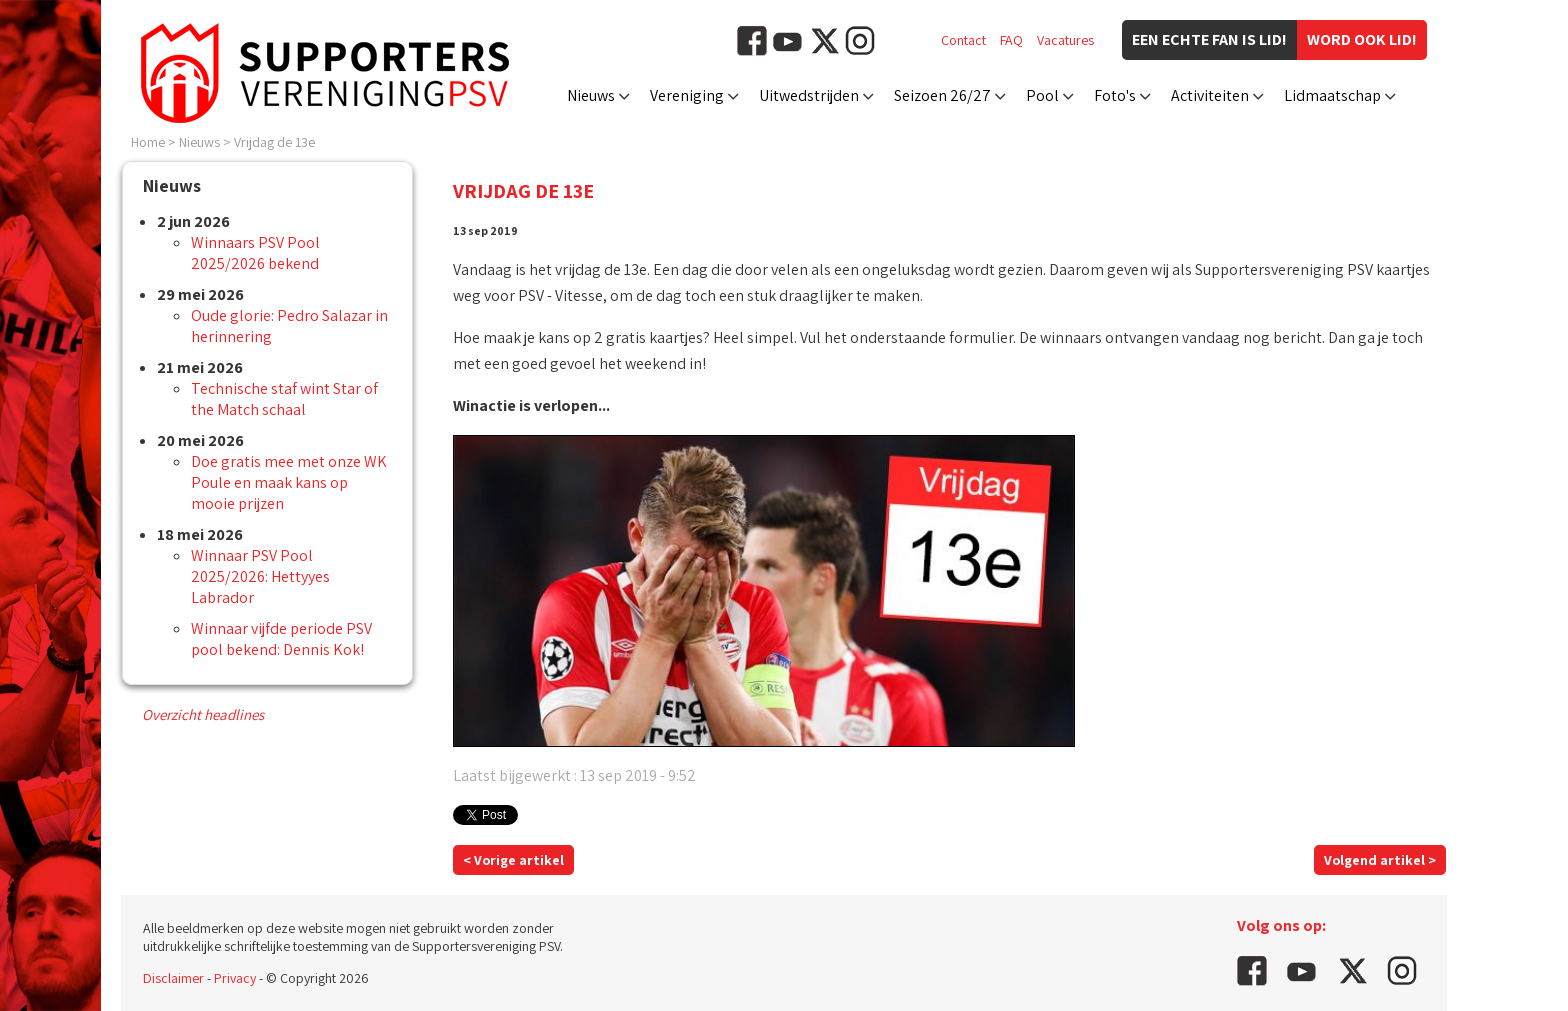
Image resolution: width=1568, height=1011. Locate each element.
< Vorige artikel (513, 860)
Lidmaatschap (1332, 95)
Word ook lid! (1362, 39)
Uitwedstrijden (809, 95)
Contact (963, 40)
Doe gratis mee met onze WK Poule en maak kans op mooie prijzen (289, 482)
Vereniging (687, 95)
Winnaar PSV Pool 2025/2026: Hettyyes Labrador (260, 576)
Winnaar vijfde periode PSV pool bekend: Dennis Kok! (281, 639)
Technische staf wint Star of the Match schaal (284, 399)
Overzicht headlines (203, 714)
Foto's (1115, 95)
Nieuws (591, 95)
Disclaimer (173, 978)
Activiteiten (1210, 95)
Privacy (235, 978)
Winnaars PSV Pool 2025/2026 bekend (255, 253)
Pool (1042, 95)
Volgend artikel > (1380, 860)
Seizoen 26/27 (942, 95)
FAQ (1011, 40)
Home (148, 142)
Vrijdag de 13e (274, 142)
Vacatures (1065, 40)
